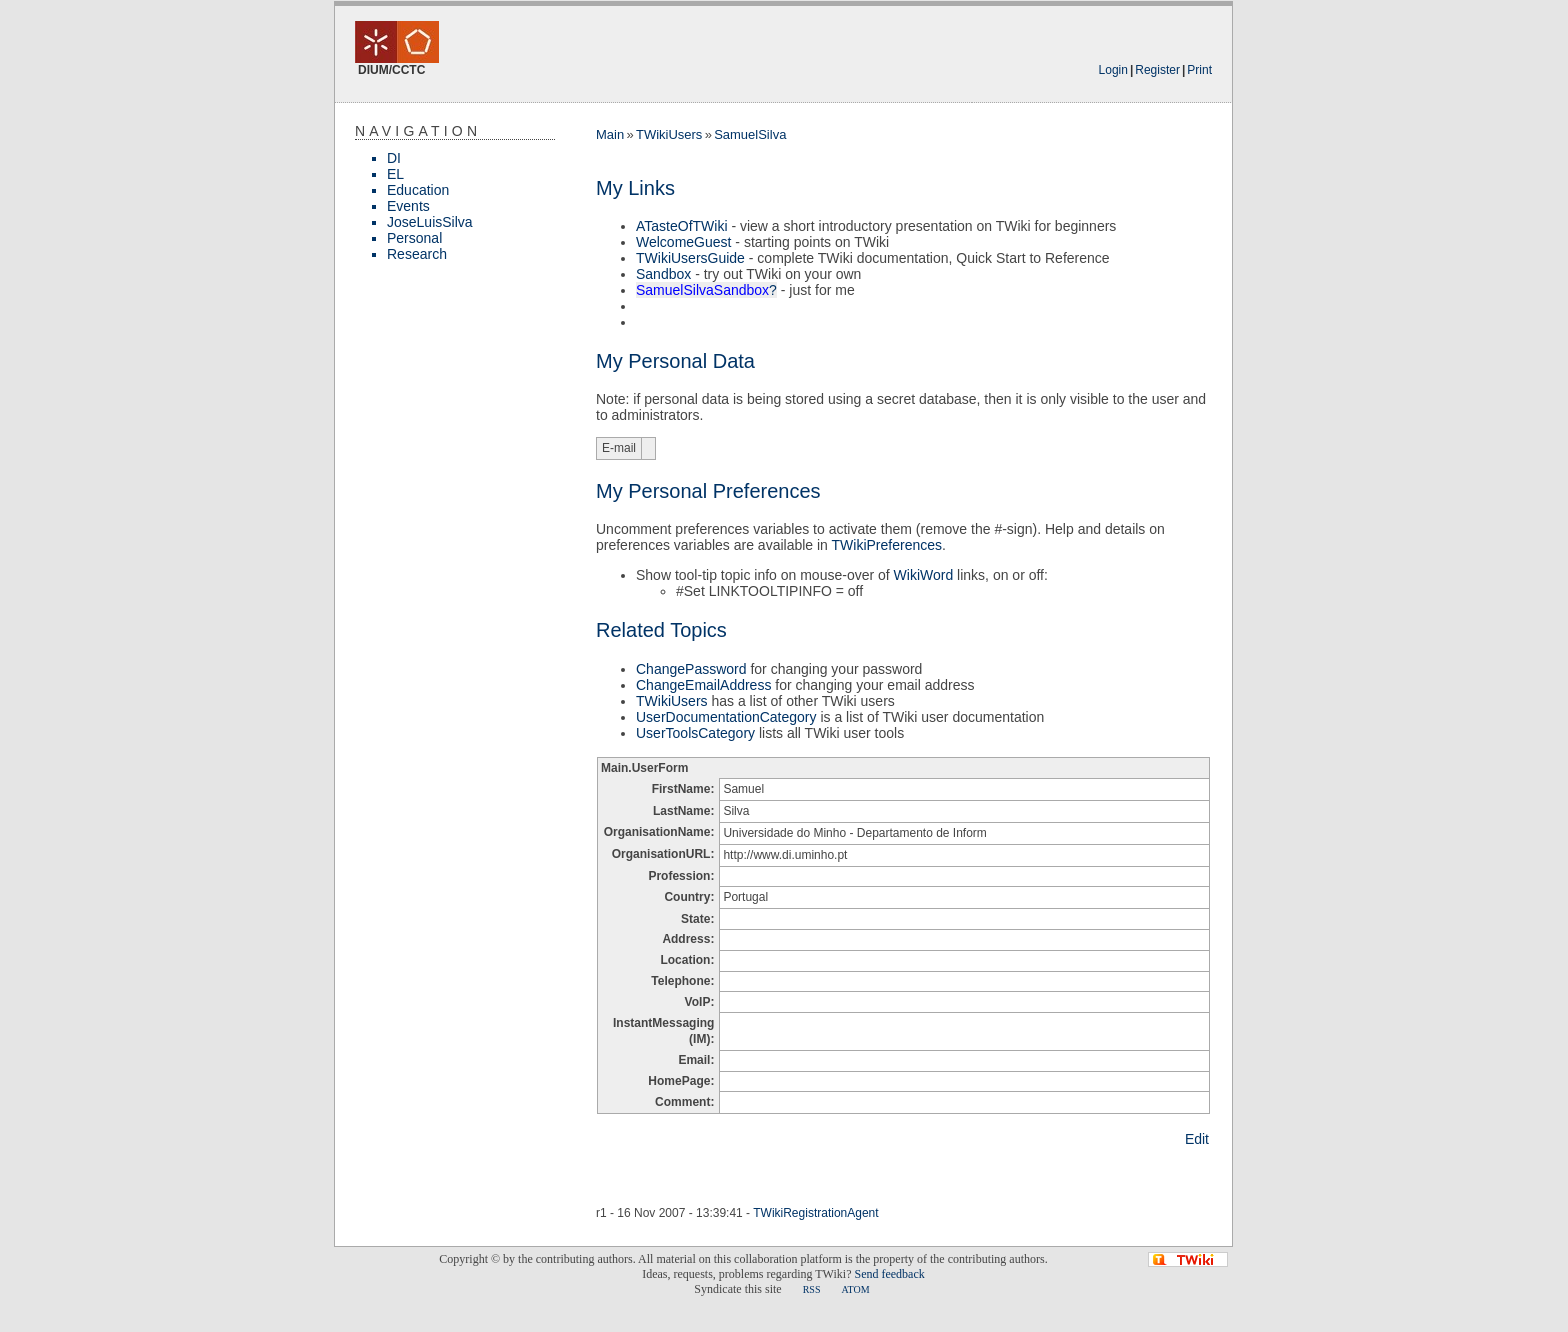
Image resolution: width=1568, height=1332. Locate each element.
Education (418, 190)
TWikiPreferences (887, 545)
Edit (1197, 1139)
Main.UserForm (644, 768)
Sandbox (663, 274)
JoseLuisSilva (430, 222)
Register (1157, 70)
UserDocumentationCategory (726, 717)
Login (1113, 70)
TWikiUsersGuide (690, 258)
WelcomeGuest (683, 242)
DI (394, 158)
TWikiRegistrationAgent (815, 1213)
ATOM (855, 1289)
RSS (812, 1289)
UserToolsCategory (695, 733)
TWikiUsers (669, 134)
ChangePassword (691, 669)
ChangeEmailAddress (703, 685)
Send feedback (889, 1274)
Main (610, 134)
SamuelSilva (750, 134)
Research (417, 254)
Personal (414, 238)
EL (395, 174)
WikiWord (924, 575)
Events (408, 206)
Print (1199, 70)
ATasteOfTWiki (682, 226)
